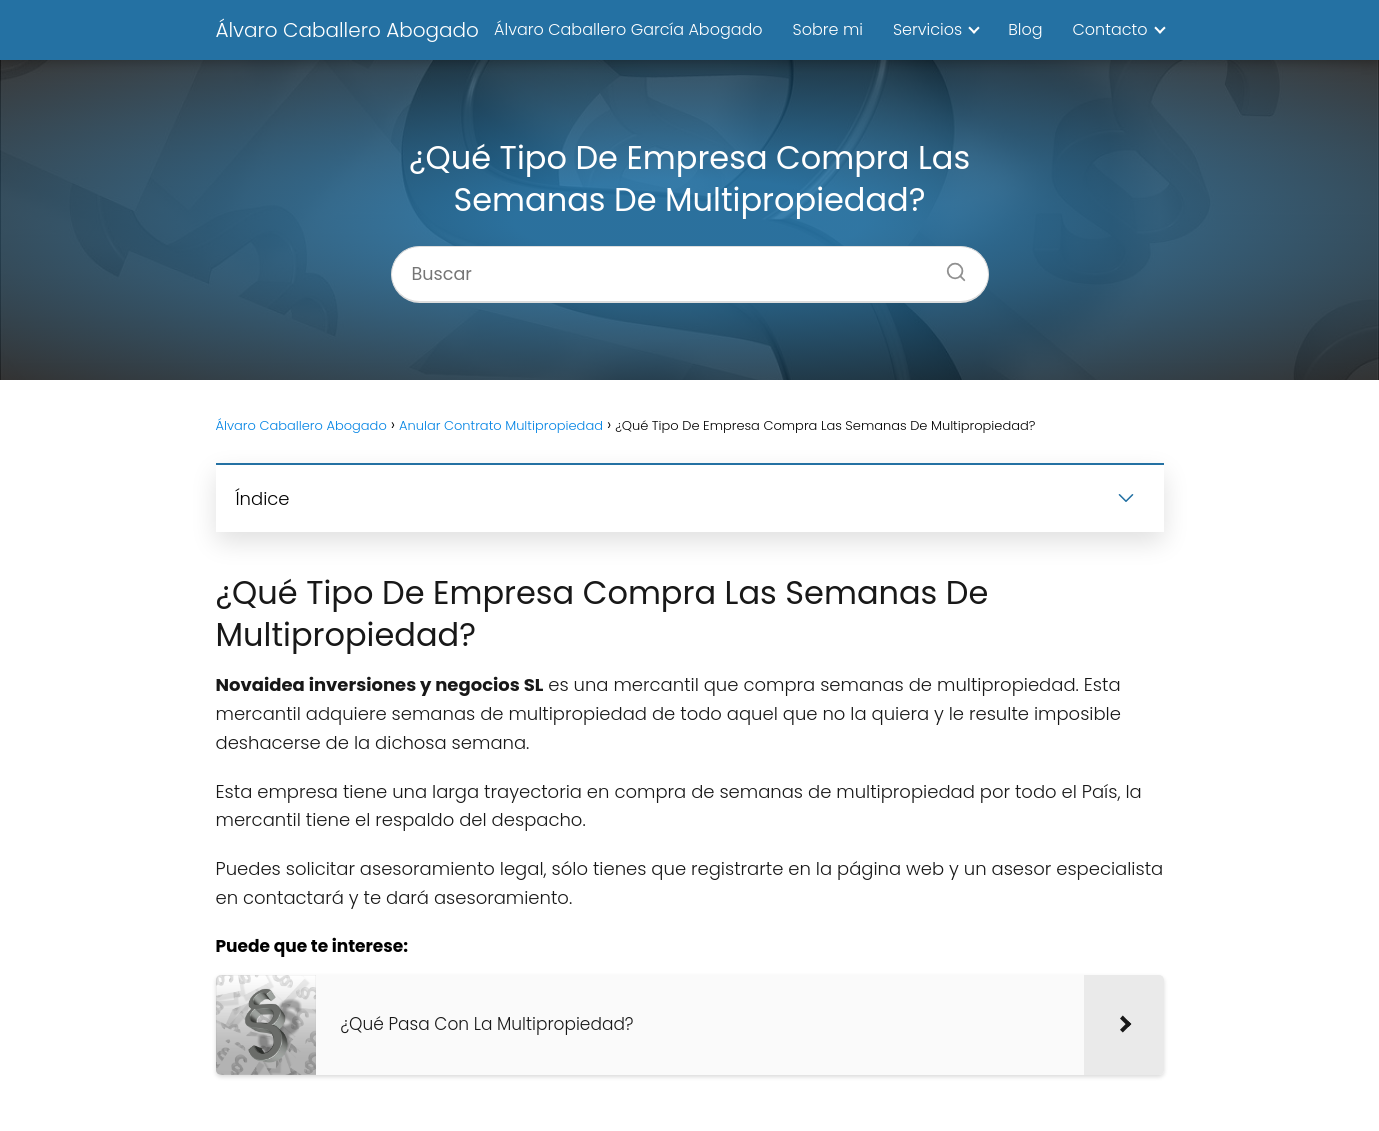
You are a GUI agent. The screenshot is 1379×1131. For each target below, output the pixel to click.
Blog (1025, 29)
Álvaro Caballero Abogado (347, 30)
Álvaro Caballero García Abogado (628, 29)
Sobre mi (828, 29)
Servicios (927, 29)
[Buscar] (949, 266)
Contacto (1109, 29)
